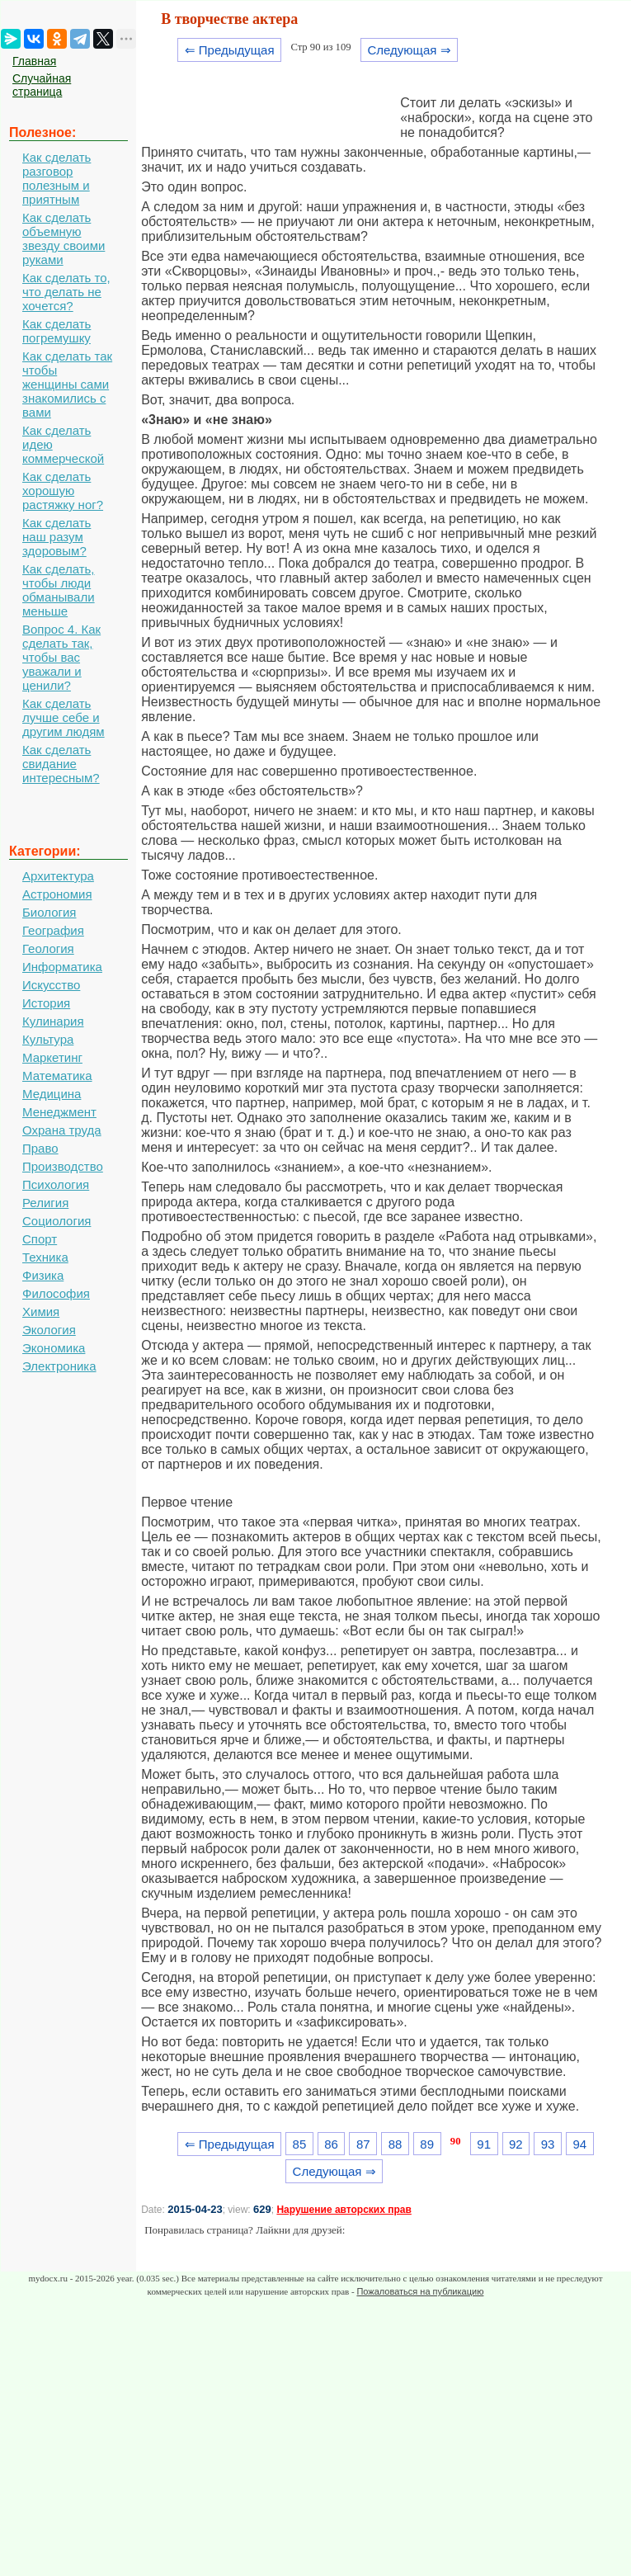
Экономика (53, 1348)
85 (300, 2144)
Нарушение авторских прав (343, 2209)
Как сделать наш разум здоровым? (56, 537)
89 (427, 2144)
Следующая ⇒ (408, 50)
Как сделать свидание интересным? (61, 764)
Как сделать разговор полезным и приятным (56, 178)
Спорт (39, 1239)
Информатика (62, 967)
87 (363, 2144)
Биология (49, 912)
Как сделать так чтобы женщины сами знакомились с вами (67, 384)
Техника (45, 1257)
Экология (49, 1330)
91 (484, 2144)
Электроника (59, 1366)
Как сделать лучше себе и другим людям (63, 717)
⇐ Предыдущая (230, 50)
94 (579, 2144)
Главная (34, 61)
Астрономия (57, 894)
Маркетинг (52, 1057)
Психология (55, 1184)
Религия (45, 1203)
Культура (47, 1039)
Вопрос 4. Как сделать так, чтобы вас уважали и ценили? (61, 657)
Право (40, 1148)
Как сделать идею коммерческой (63, 444)
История (46, 1003)
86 (331, 2144)
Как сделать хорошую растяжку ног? (62, 490)
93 (548, 2144)
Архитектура (58, 876)
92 (516, 2144)
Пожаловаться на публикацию (419, 2291)
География (53, 930)
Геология (48, 948)
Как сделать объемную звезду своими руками (63, 238)
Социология (56, 1221)
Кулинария (53, 1021)
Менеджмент (59, 1112)
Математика (57, 1076)
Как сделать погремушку (56, 331)
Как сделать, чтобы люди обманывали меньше (58, 590)
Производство (62, 1166)
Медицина (51, 1094)
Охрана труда (61, 1130)
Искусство (51, 985)
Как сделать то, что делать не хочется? (66, 292)
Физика (43, 1275)
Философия (56, 1293)
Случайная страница (41, 85)
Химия (40, 1312)
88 (395, 2144)
